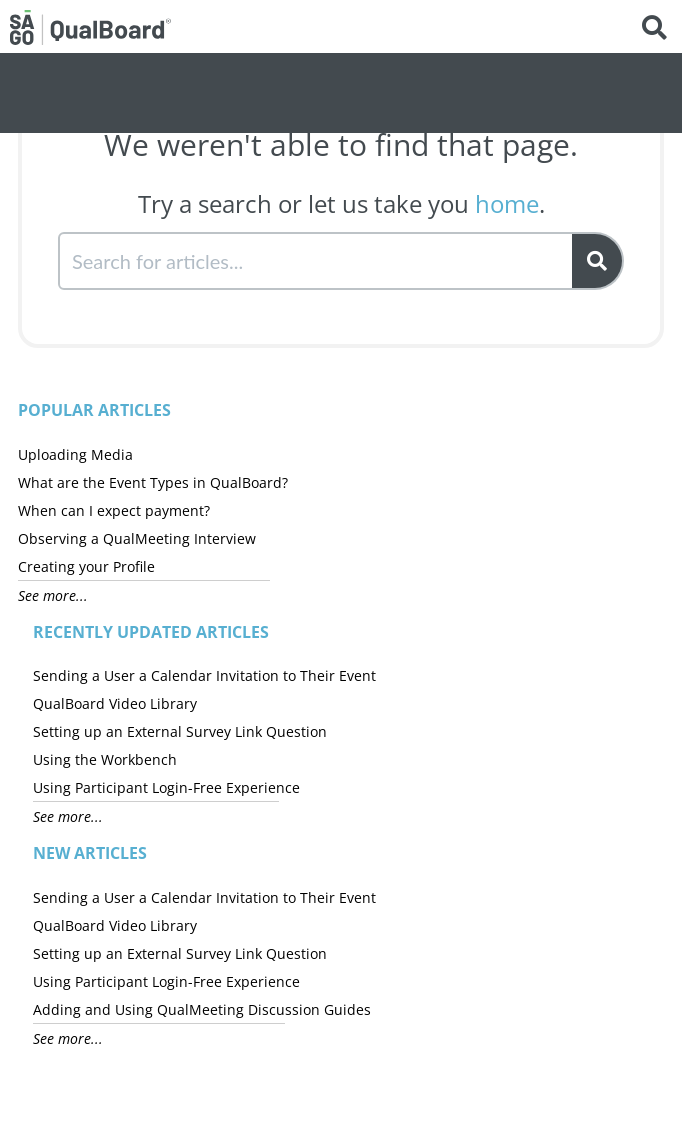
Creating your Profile (86, 566)
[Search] (598, 261)
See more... (53, 595)
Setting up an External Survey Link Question (180, 731)
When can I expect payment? (114, 510)
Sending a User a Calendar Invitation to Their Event (204, 675)
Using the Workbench (105, 759)
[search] (316, 261)
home (507, 203)
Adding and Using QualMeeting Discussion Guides (202, 1009)
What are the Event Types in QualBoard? (153, 482)
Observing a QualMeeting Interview (137, 538)
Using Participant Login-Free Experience (166, 787)
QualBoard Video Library (115, 703)
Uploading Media (75, 454)
